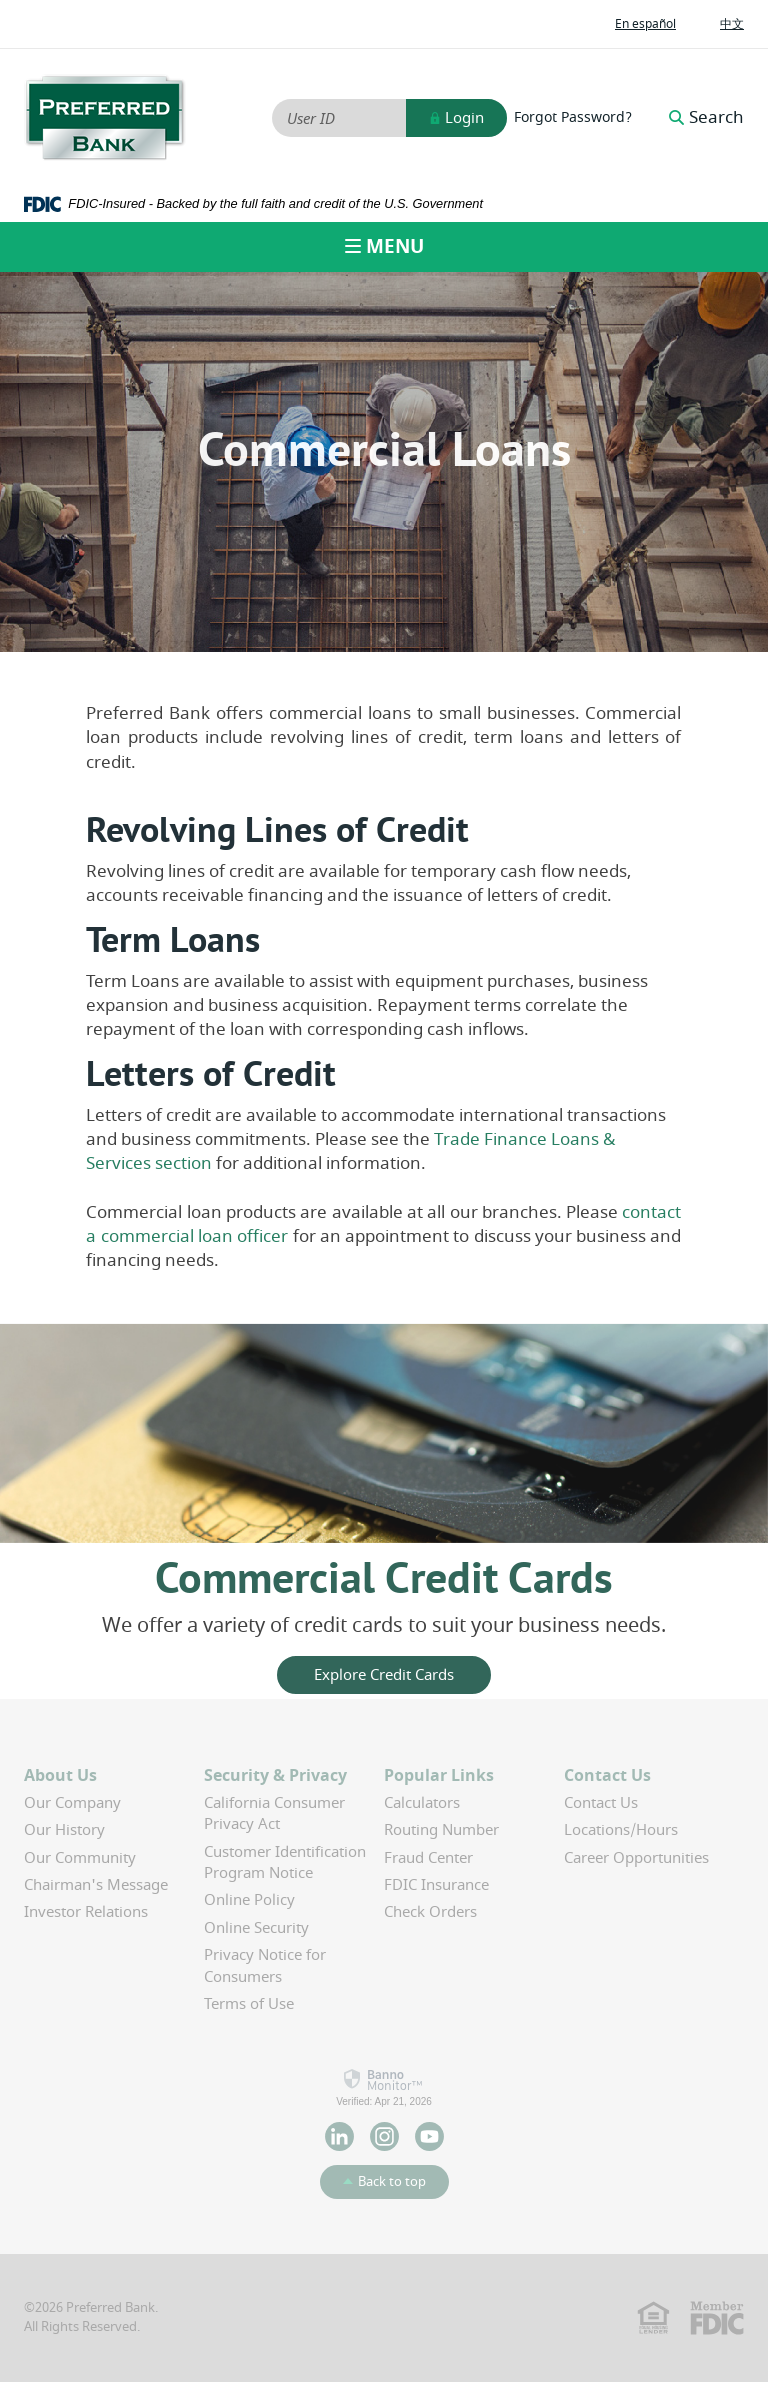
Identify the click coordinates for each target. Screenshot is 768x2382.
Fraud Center (428, 1858)
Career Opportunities (636, 1858)
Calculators (422, 1803)
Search (706, 118)
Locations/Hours (621, 1830)
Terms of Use (249, 2004)
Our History (64, 1830)
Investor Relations (86, 1912)
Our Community (80, 1858)
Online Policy (249, 1900)
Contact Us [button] (607, 1776)
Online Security (256, 1928)
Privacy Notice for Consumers (265, 1965)
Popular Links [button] (439, 1776)
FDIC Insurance (436, 1885)
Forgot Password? (573, 118)
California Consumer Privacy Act (274, 1813)
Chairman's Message (96, 1885)
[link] (384, 2087)
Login (456, 118)
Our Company (72, 1803)
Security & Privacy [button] (275, 1776)
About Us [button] (60, 1776)
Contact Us (601, 1803)
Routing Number (441, 1830)
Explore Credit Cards (384, 1675)
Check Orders (430, 1912)
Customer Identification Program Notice (285, 1862)
